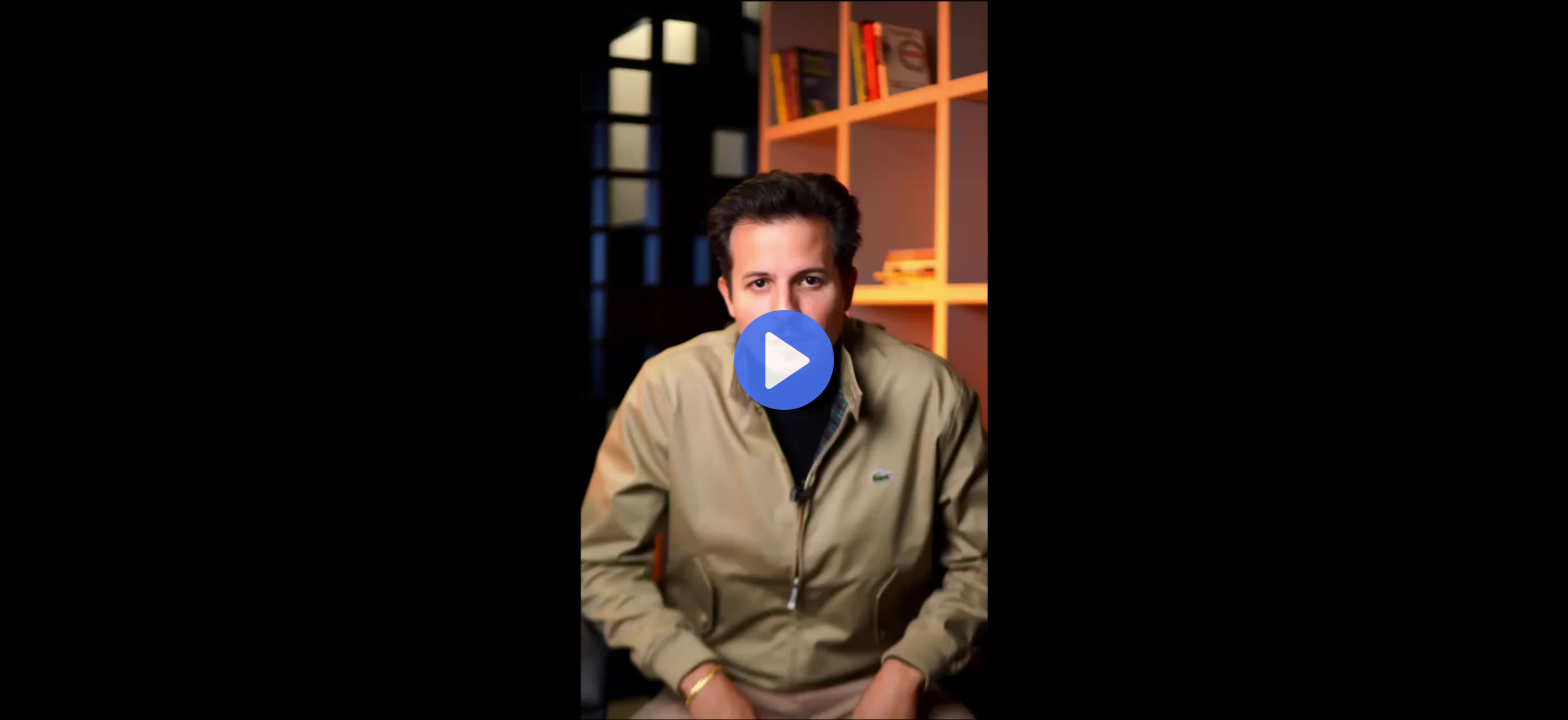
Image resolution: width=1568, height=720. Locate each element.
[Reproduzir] (784, 360)
